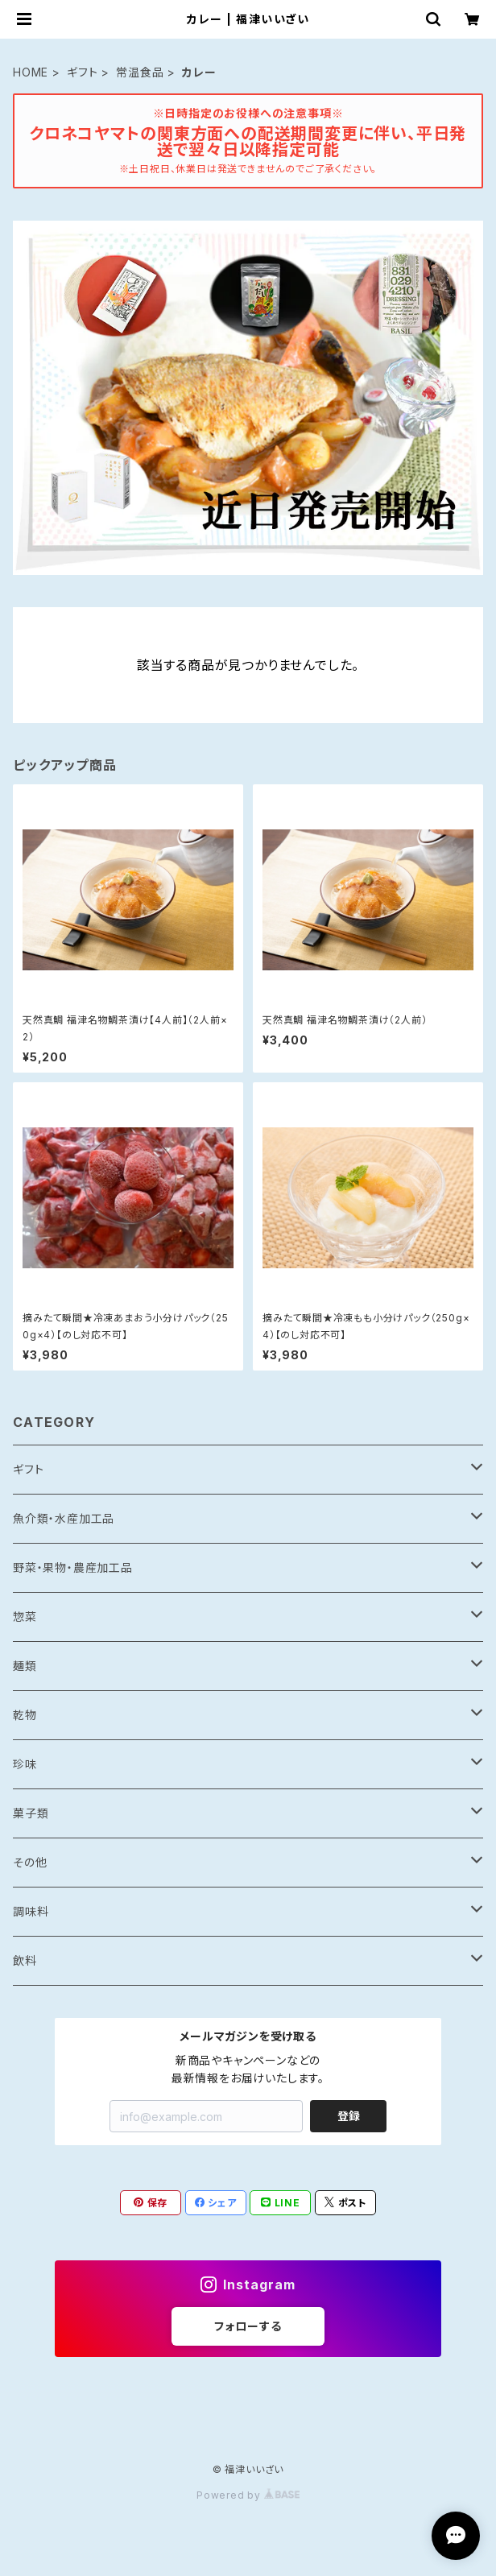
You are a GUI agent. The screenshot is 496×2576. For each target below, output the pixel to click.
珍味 (25, 1764)
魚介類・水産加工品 (63, 1518)
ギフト (82, 72)
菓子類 (30, 1813)
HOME (30, 72)
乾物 (25, 1715)
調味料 (30, 1911)
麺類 (25, 1666)
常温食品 (139, 72)
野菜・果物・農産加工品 (73, 1567)
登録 (348, 2116)
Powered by (248, 2495)
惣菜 (25, 1616)
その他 (30, 1862)
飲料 (25, 1960)
